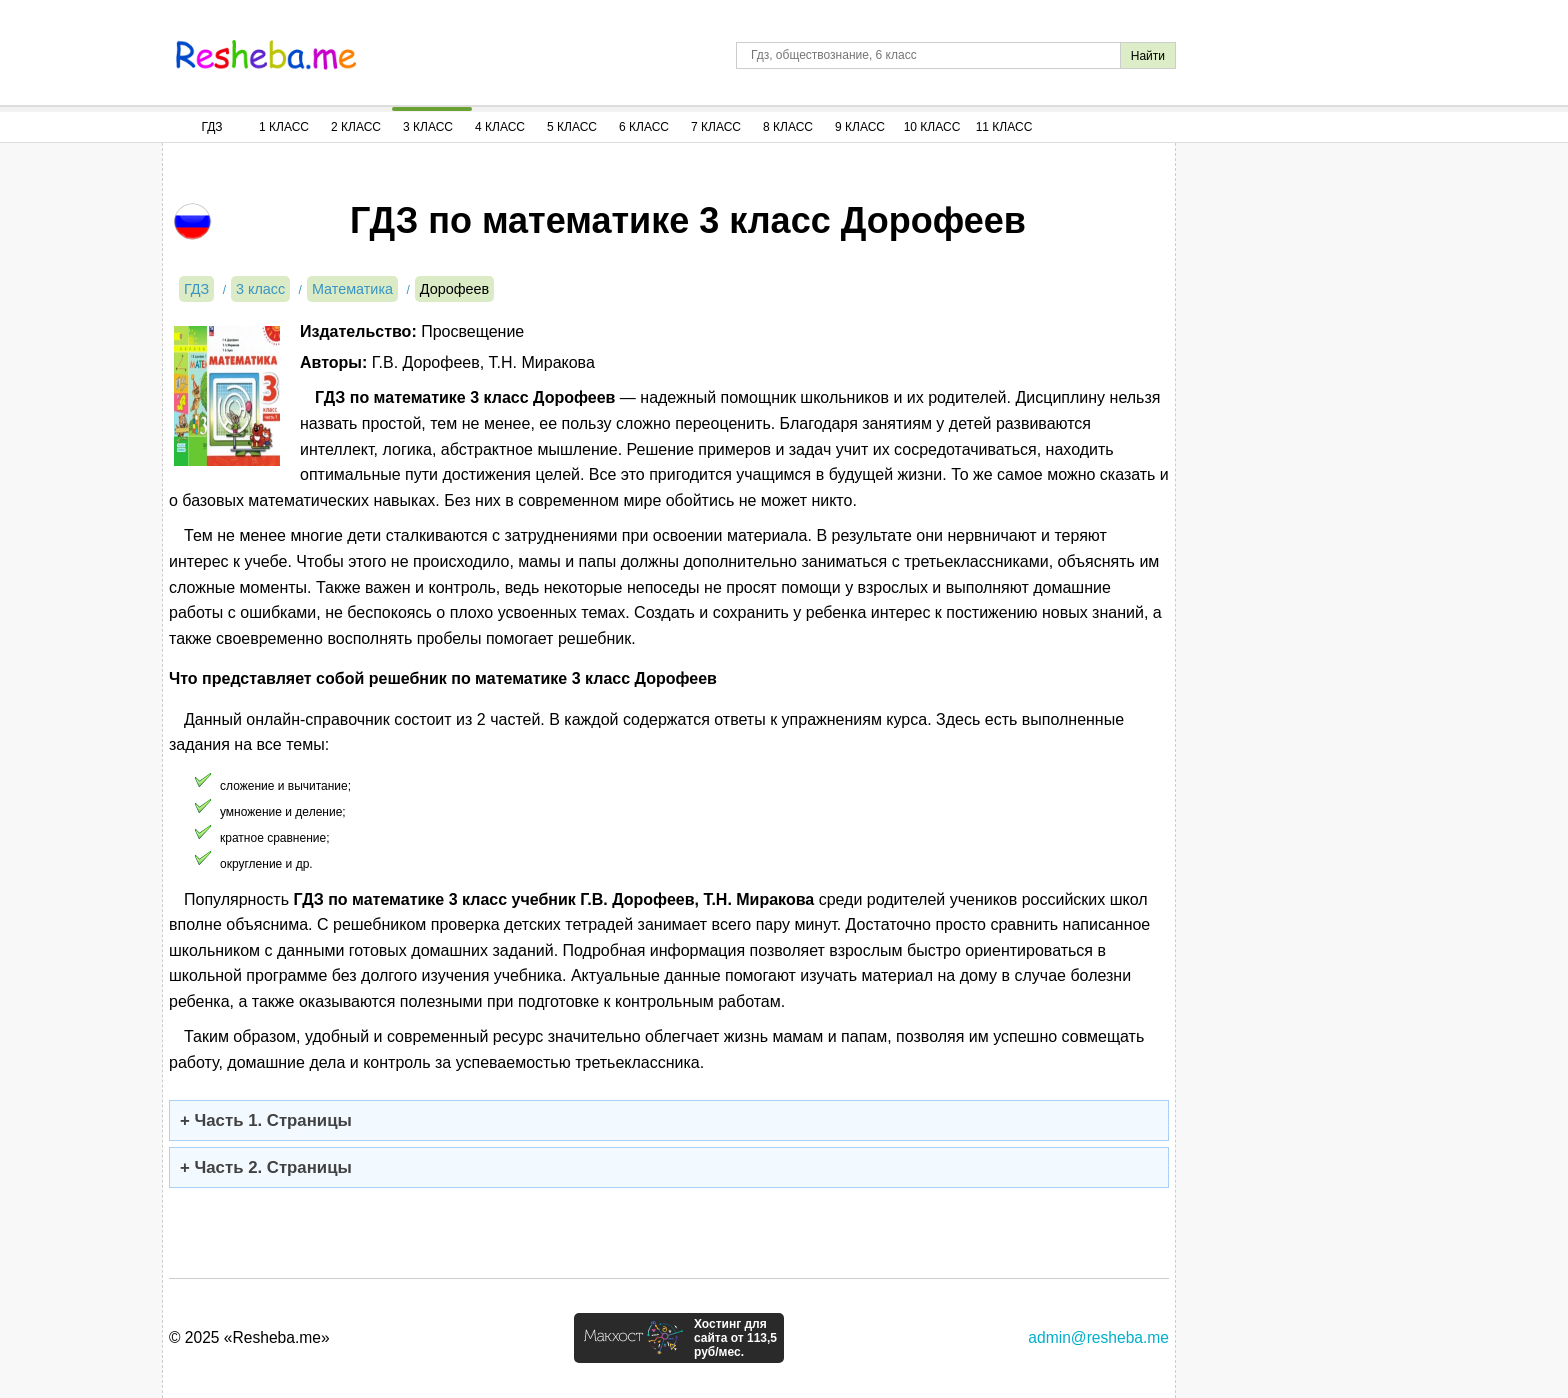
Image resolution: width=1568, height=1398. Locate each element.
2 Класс (356, 127)
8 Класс (788, 127)
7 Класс (716, 127)
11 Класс (1004, 127)
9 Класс (860, 127)
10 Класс (932, 127)
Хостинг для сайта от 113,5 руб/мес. (735, 1338)
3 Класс (428, 127)
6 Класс (644, 127)
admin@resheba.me (1098, 1337)
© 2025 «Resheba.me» (249, 1337)
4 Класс (500, 127)
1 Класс (284, 127)
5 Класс (572, 127)
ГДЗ (211, 127)
